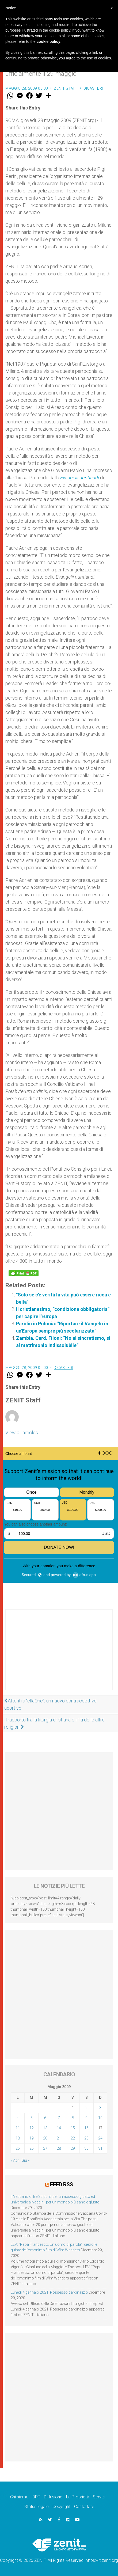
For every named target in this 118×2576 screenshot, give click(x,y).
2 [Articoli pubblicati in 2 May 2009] (86, 2107)
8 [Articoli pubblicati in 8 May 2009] (73, 2118)
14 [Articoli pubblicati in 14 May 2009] (59, 2128)
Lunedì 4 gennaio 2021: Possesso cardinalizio (49, 2292)
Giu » (25, 2160)
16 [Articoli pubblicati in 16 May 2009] (86, 2128)
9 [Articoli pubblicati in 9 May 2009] (86, 2118)
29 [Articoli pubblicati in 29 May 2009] (73, 2148)
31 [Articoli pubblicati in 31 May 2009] (100, 2148)
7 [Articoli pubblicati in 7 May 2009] (59, 2118)
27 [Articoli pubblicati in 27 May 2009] (45, 2148)
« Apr (15, 2160)
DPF (36, 2496)
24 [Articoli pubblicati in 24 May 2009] (100, 2138)
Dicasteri (93, 88)
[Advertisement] (59, 1655)
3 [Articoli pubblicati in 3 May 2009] (100, 2107)
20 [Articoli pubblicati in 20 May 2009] (45, 2138)
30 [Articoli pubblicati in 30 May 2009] (86, 2148)
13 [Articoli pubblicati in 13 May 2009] (45, 2128)
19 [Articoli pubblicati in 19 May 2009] (31, 2138)
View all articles (21, 1432)
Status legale (36, 2506)
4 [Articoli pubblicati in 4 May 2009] (18, 2118)
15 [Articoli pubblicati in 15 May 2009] (73, 2128)
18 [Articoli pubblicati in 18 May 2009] (18, 2138)
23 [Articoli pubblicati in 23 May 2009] (86, 2138)
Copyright (61, 2506)
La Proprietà (77, 2496)
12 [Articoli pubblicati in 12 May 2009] (31, 2128)
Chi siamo (19, 2496)
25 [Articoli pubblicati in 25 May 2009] (18, 2148)
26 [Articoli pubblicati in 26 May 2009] (31, 2148)
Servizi (99, 2496)
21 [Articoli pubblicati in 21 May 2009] (59, 2138)
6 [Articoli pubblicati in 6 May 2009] (45, 2118)
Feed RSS (61, 2184)
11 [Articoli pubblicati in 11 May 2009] (18, 2128)
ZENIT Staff (66, 88)
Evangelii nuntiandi (79, 477)
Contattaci (84, 2506)
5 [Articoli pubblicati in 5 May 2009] (32, 2118)
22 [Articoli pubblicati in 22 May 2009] (73, 2138)
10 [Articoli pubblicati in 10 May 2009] (100, 2118)
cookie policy (48, 41)
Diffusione (53, 2496)
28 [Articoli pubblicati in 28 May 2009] (59, 2148)
